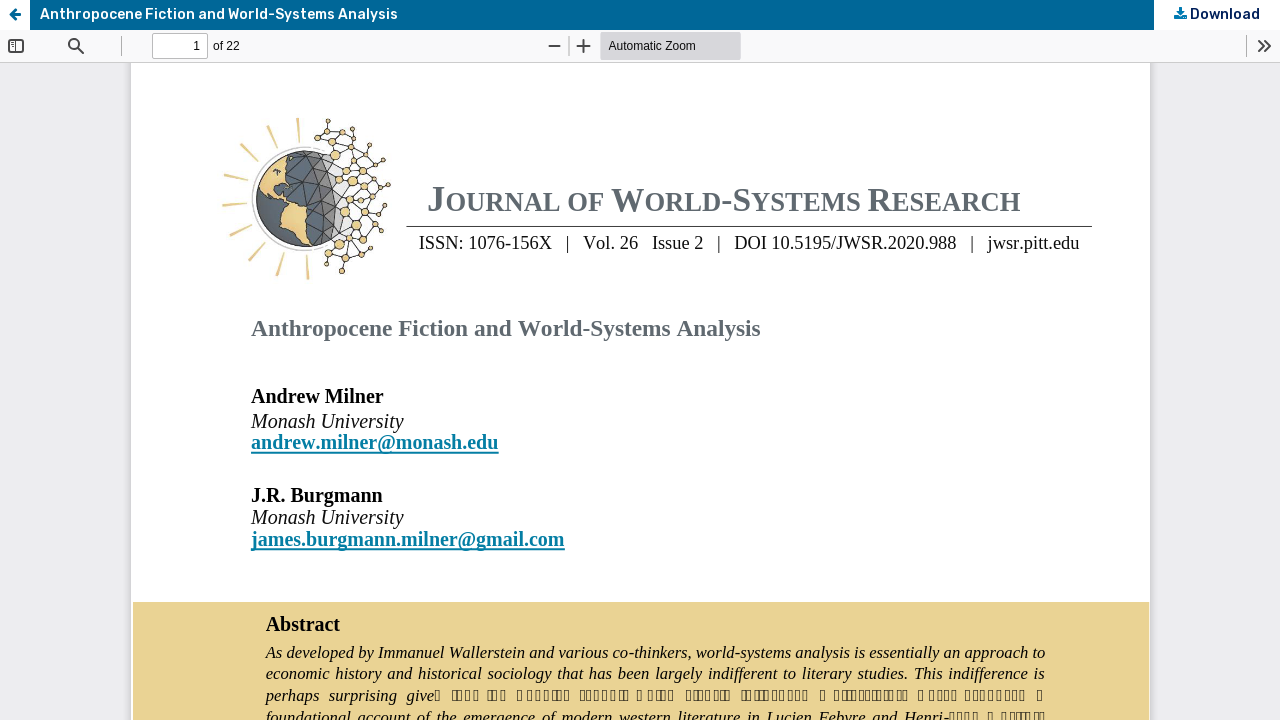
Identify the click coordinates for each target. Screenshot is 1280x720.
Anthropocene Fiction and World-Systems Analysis (219, 14)
